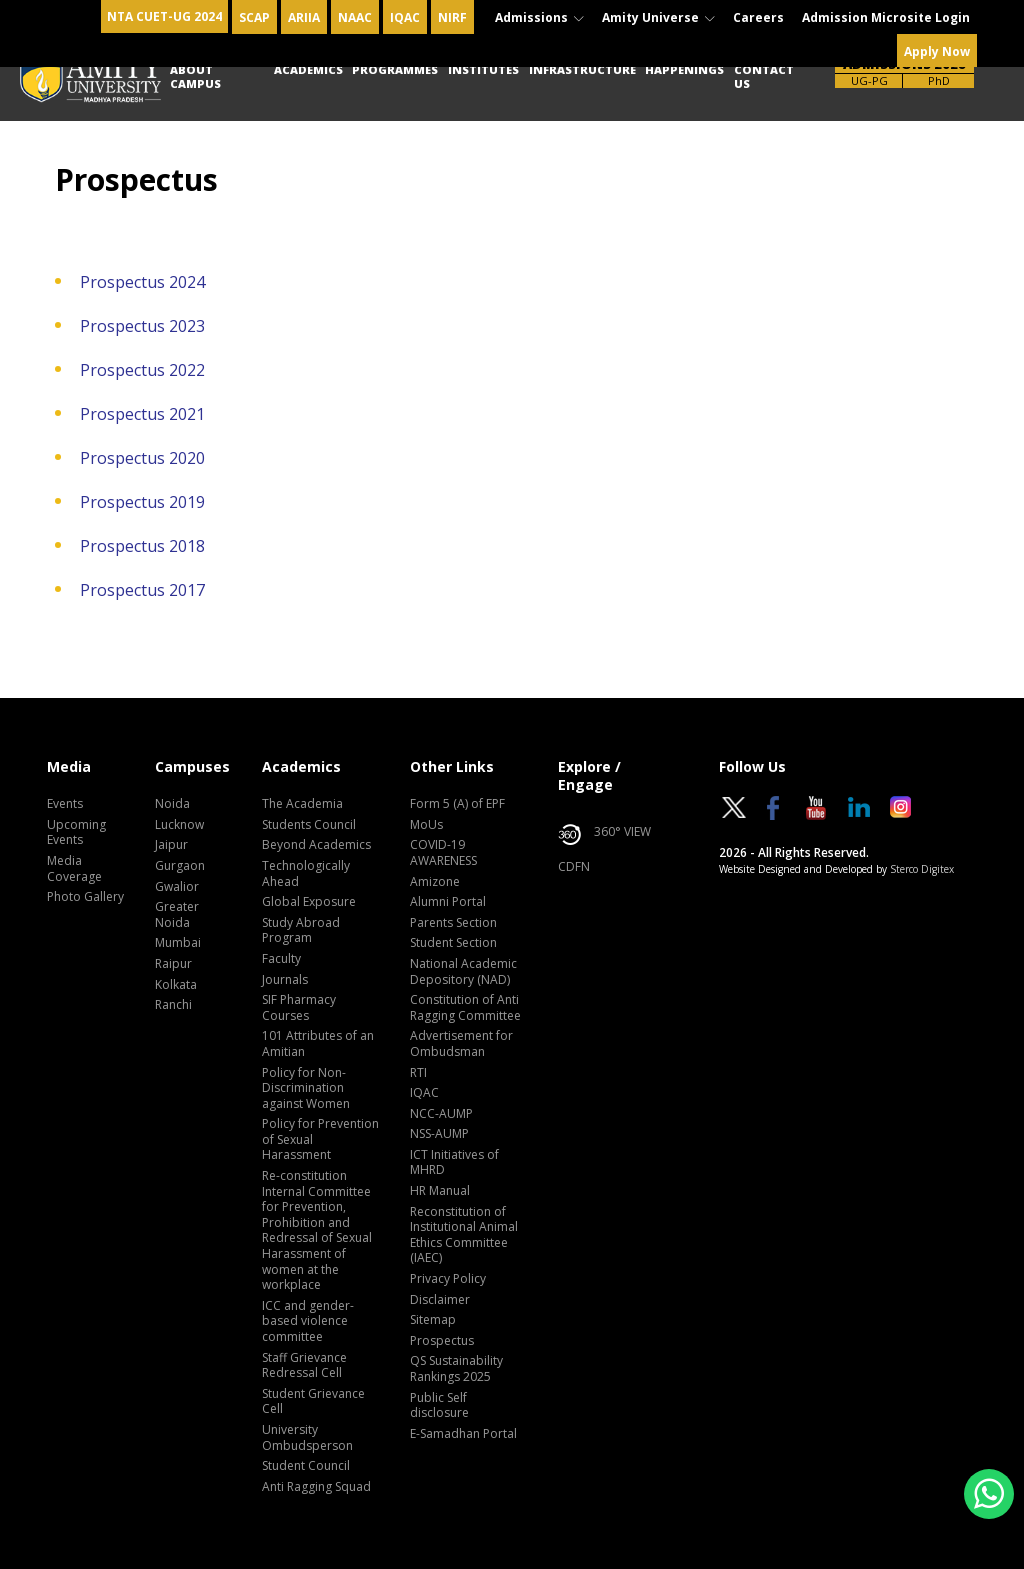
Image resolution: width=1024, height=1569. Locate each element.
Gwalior (177, 887)
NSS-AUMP (439, 1134)
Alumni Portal (448, 902)
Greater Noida (177, 915)
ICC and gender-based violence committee (308, 1321)
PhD (939, 80)
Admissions (539, 17)
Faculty (281, 959)
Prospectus (442, 1341)
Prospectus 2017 (142, 590)
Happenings (684, 69)
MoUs (426, 825)
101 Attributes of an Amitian (318, 1044)
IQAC (405, 17)
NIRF (452, 17)
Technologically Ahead (306, 874)
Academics (308, 69)
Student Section (453, 943)
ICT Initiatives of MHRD (454, 1163)
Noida (172, 804)
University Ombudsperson (307, 1438)
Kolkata (176, 985)
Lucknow (179, 825)
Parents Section (453, 923)
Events (65, 804)
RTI (418, 1073)
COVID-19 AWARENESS (443, 853)
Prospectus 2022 (142, 370)
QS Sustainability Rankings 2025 (456, 1369)
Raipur (173, 964)
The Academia (302, 804)
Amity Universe (658, 17)
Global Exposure (309, 902)
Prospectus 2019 (142, 502)
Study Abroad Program (301, 931)
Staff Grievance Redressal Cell (304, 1366)
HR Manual (440, 1191)
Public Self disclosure (439, 1406)
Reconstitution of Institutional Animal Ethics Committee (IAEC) (464, 1235)
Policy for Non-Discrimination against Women (306, 1088)
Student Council (306, 1466)
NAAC (355, 17)
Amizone (435, 882)
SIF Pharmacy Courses (299, 1008)
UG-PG (869, 80)
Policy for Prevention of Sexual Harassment (320, 1139)
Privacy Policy (448, 1279)
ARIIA (304, 17)
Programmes (395, 69)
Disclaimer (440, 1300)
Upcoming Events (76, 833)
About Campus (195, 76)
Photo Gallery (85, 897)
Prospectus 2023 (142, 326)
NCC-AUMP (441, 1114)
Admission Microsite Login (886, 17)
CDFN (574, 867)
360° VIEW (604, 835)
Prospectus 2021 (142, 414)
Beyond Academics (316, 845)
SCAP (254, 17)
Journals (285, 980)
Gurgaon (180, 866)
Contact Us (764, 76)
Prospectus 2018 (142, 546)
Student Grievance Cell (313, 1402)
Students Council (309, 825)
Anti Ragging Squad (316, 1487)
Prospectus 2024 (142, 282)
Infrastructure (582, 69)
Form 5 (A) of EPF (457, 804)
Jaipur (171, 845)
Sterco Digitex (922, 869)
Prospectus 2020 (142, 458)
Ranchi (173, 1005)
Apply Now (937, 51)
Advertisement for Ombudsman (461, 1044)
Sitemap (433, 1320)
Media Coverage (74, 869)
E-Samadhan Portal (463, 1434)
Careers (758, 17)
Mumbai (178, 943)
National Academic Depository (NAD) (463, 972)
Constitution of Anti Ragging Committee (465, 1008)
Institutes (483, 69)
